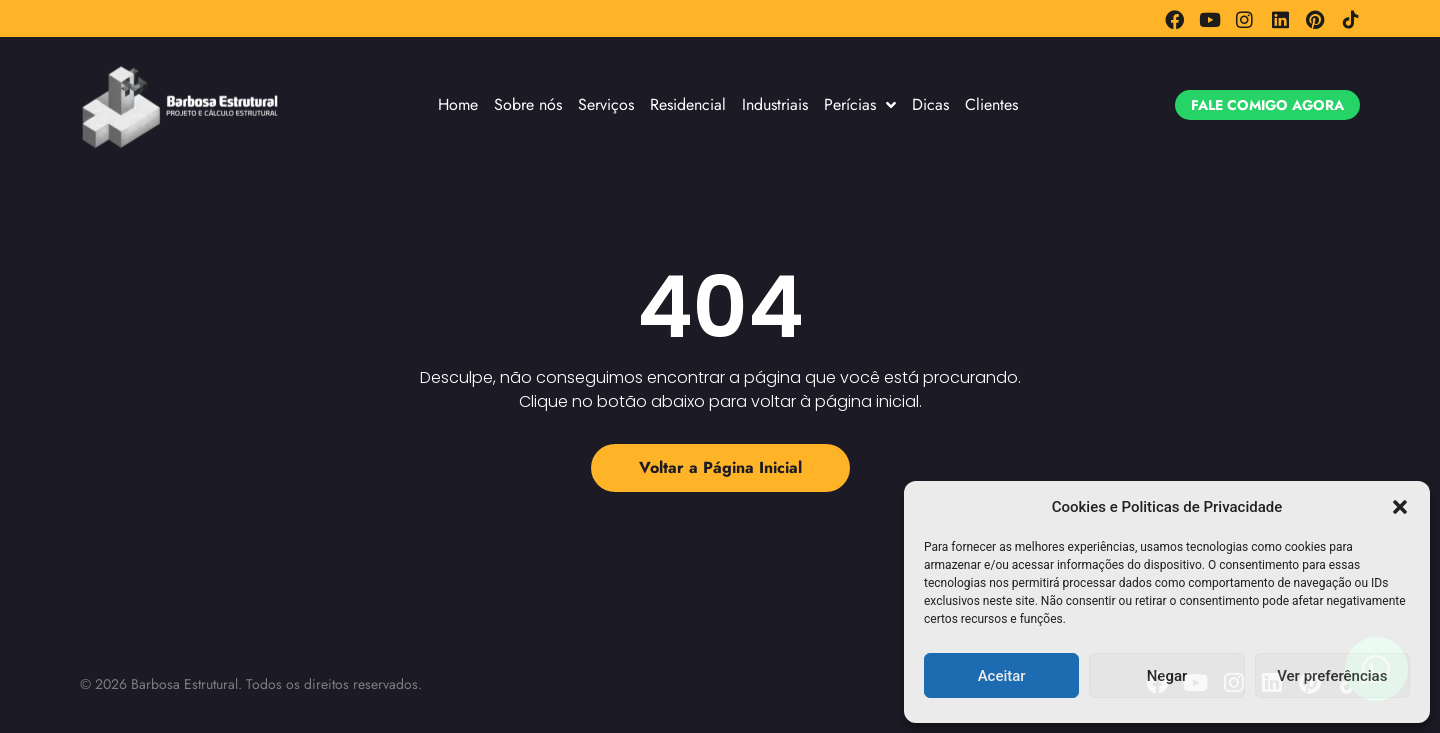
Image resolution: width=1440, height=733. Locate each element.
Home (458, 104)
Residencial (688, 104)
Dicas (930, 104)
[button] (1400, 507)
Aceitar (1002, 676)
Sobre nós (528, 104)
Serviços (606, 104)
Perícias (860, 105)
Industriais (775, 104)
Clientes (991, 104)
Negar (1167, 676)
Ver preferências (1332, 676)
